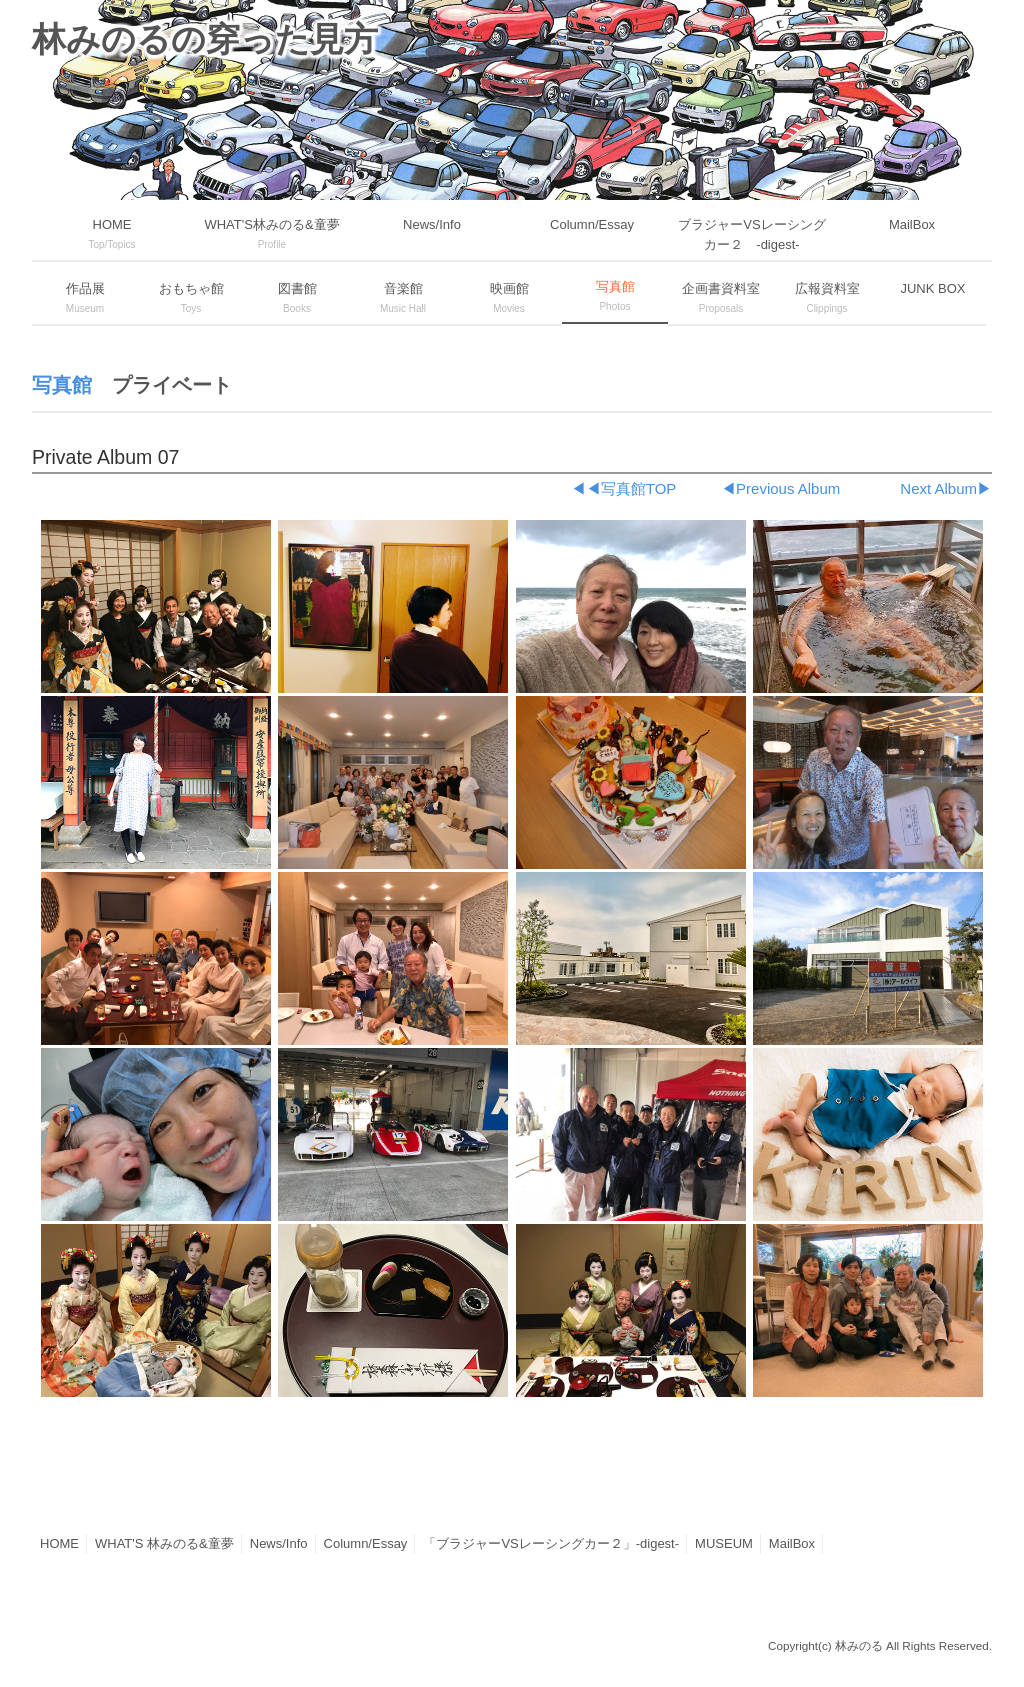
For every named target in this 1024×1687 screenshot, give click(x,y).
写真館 (62, 385)
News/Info (279, 1543)
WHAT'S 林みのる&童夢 (164, 1543)
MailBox (792, 1543)
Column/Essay (366, 1543)
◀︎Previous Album (780, 488)
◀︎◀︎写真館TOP (623, 488)
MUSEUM (724, 1543)
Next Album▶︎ (946, 488)
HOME (59, 1543)
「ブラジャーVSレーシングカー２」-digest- (551, 1543)
